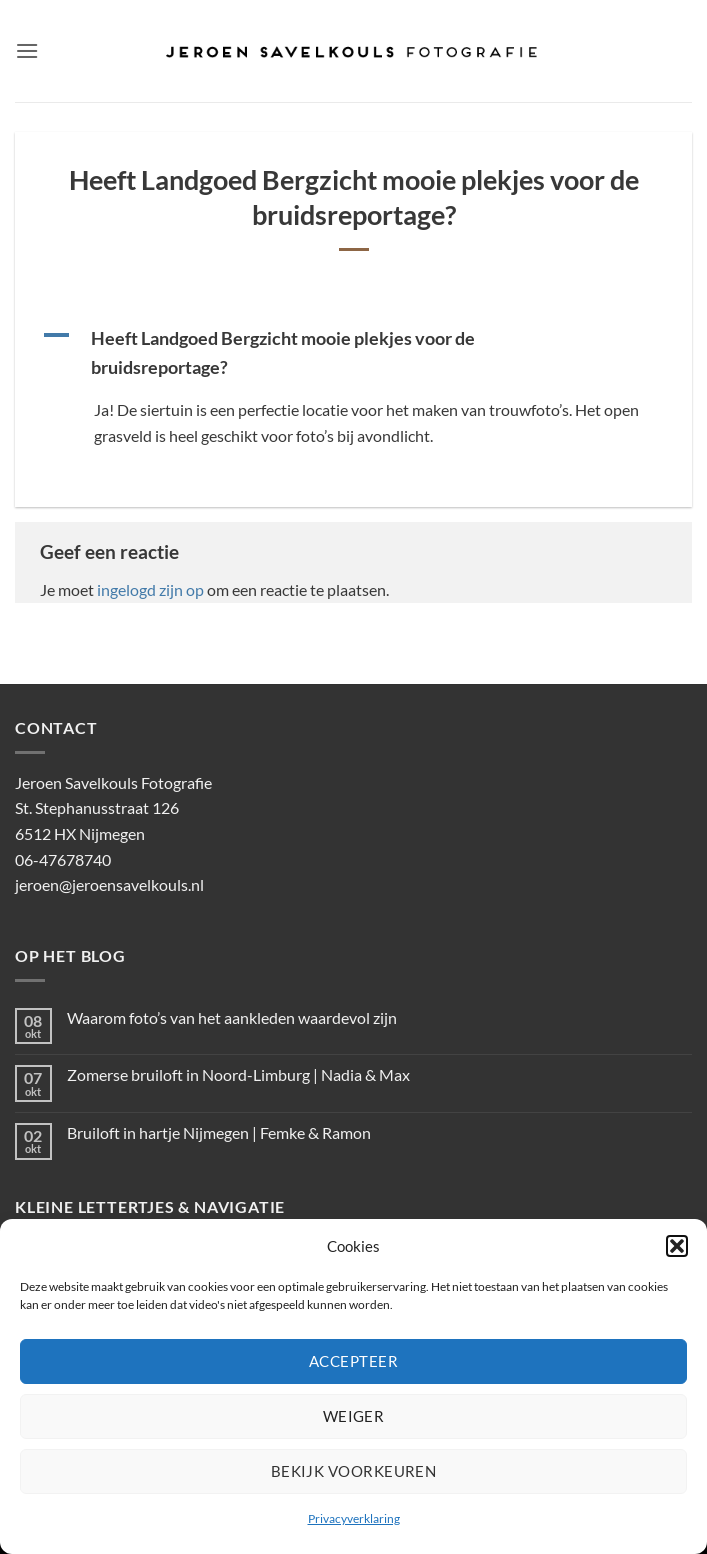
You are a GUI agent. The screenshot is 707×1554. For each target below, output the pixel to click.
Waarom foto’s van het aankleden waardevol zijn (232, 1017)
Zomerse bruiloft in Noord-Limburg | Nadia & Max (238, 1074)
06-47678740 (63, 859)
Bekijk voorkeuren (354, 1471)
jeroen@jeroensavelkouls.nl (109, 884)
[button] (677, 1246)
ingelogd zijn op (150, 589)
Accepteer (353, 1361)
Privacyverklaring (354, 1518)
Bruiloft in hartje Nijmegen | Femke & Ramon (219, 1132)
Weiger (354, 1416)
